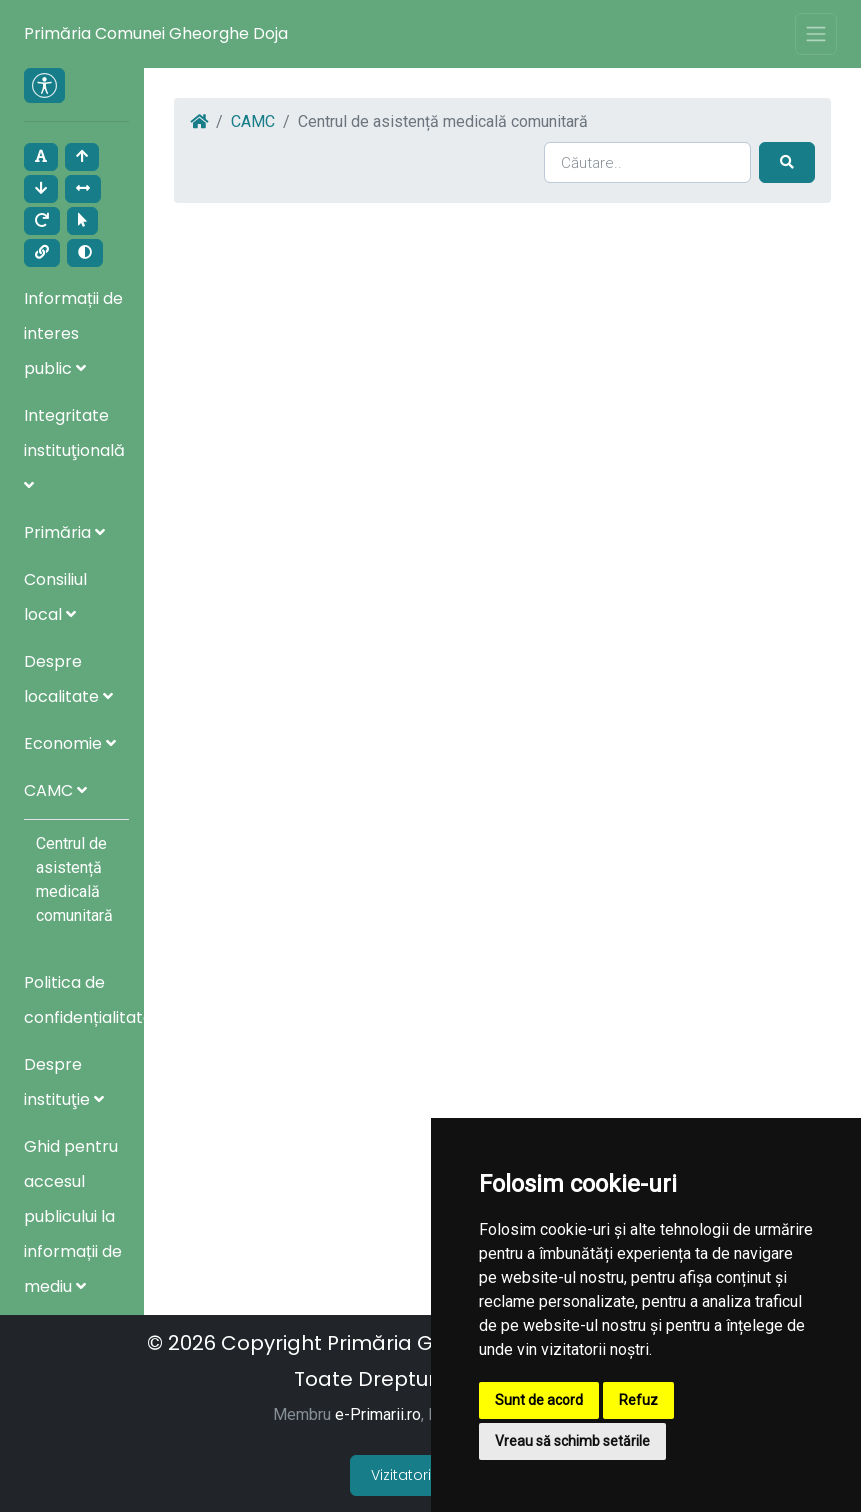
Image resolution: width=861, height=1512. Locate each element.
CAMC (55, 790)
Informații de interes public (73, 333)
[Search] (647, 162)
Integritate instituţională (74, 448)
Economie (70, 743)
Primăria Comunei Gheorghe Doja (156, 33)
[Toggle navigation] (816, 34)
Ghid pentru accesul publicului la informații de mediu (73, 1216)
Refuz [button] (638, 1400)
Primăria (64, 532)
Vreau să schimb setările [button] (572, 1441)
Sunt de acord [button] (539, 1400)
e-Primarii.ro (378, 1414)
